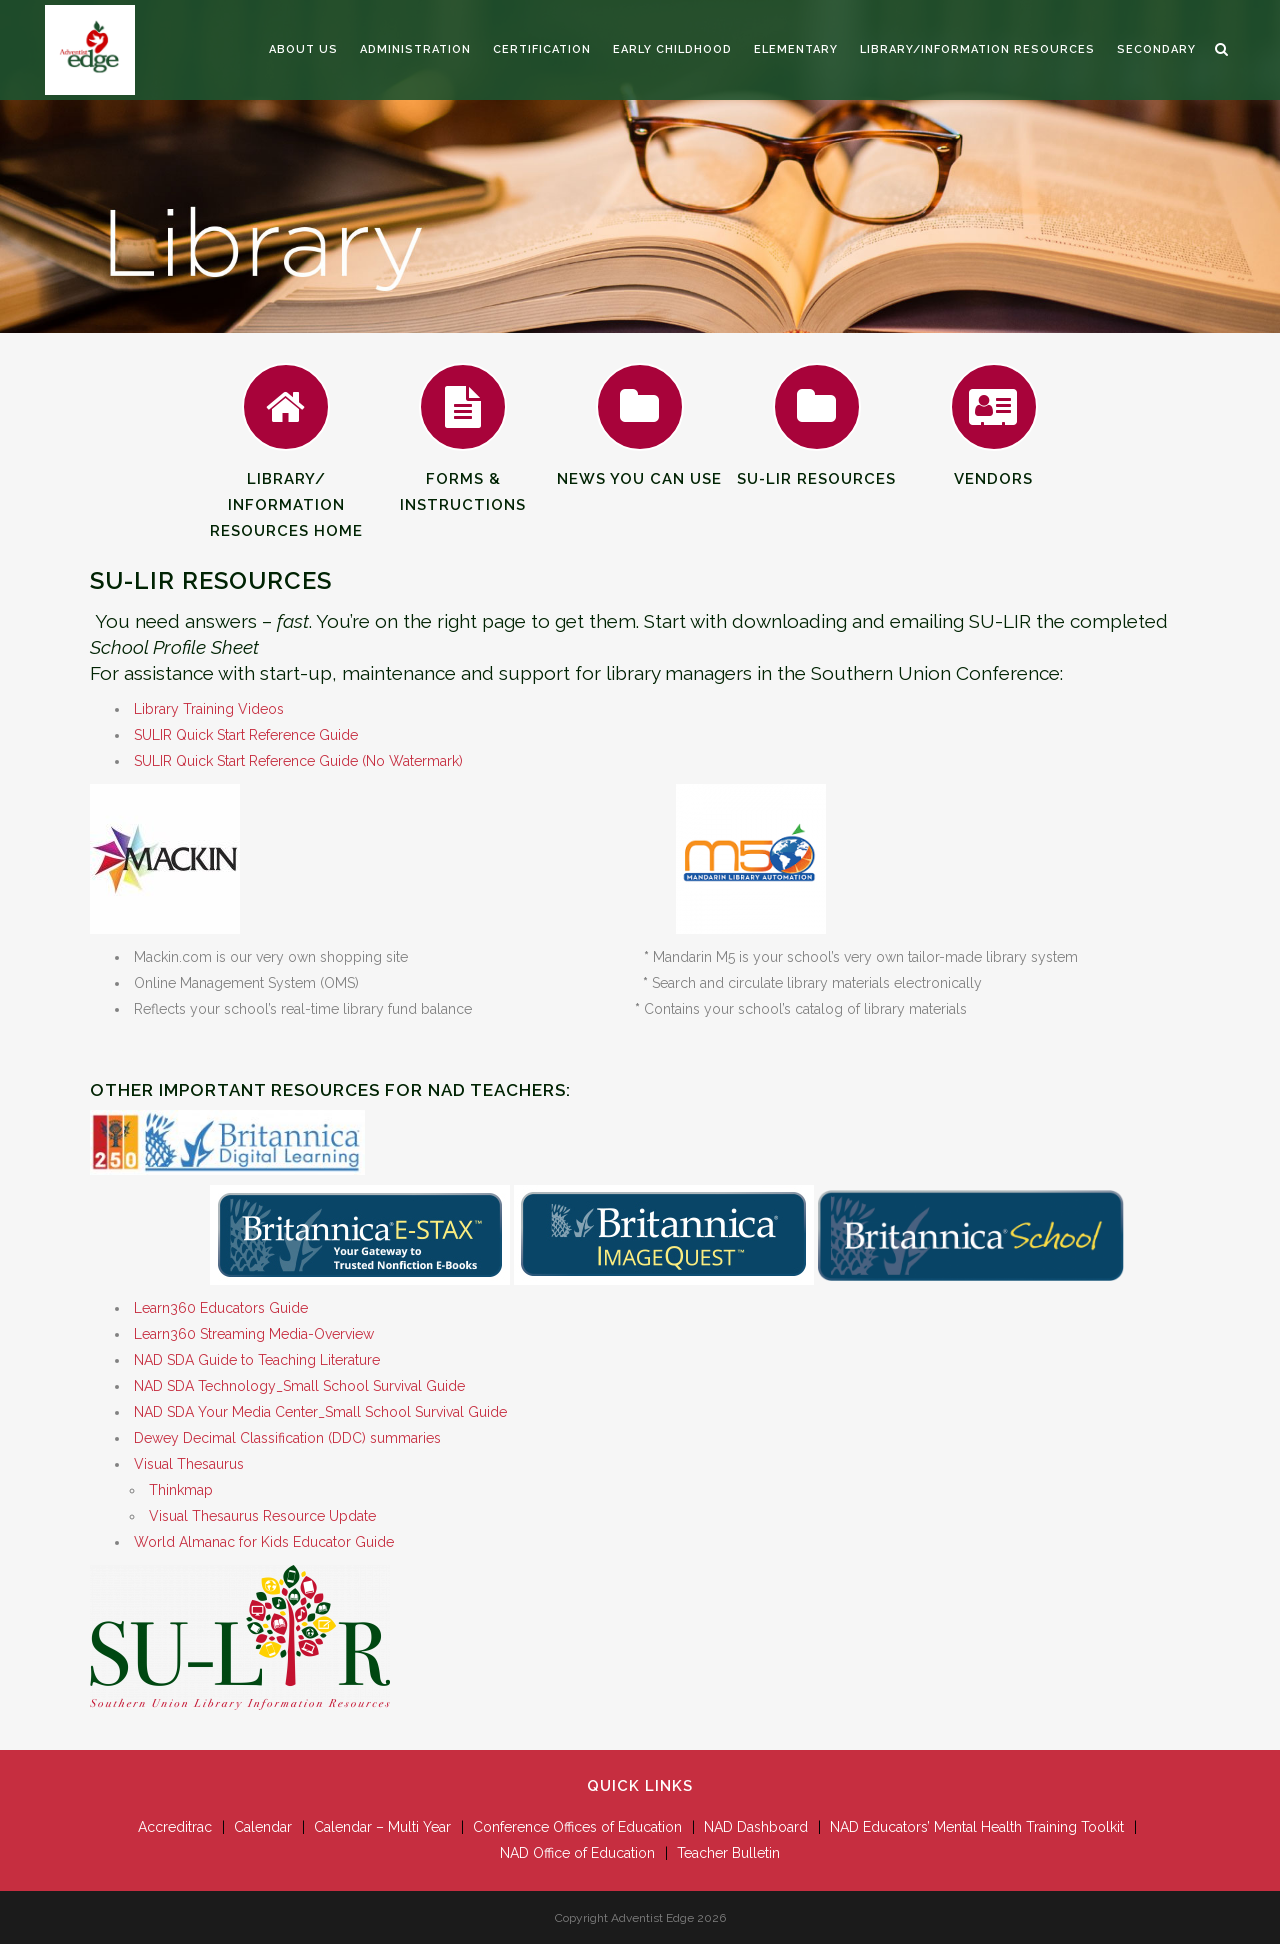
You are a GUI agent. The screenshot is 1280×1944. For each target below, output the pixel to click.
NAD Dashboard (756, 1827)
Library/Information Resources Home (286, 474)
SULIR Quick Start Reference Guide (246, 735)
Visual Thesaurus (189, 1464)
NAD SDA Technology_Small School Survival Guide (299, 1386)
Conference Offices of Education (577, 1827)
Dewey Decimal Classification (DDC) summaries (287, 1438)
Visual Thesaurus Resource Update (262, 1516)
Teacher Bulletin (728, 1853)
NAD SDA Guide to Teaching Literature (257, 1360)
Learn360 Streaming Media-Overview (254, 1334)
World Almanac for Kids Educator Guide (264, 1542)
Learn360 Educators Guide (221, 1308)
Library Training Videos (209, 709)
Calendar (263, 1827)
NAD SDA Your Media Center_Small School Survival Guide (320, 1412)
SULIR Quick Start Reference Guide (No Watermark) (298, 761)
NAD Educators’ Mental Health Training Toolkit (977, 1827)
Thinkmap (181, 1490)
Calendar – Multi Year (382, 1827)
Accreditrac (175, 1827)
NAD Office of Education (577, 1853)
